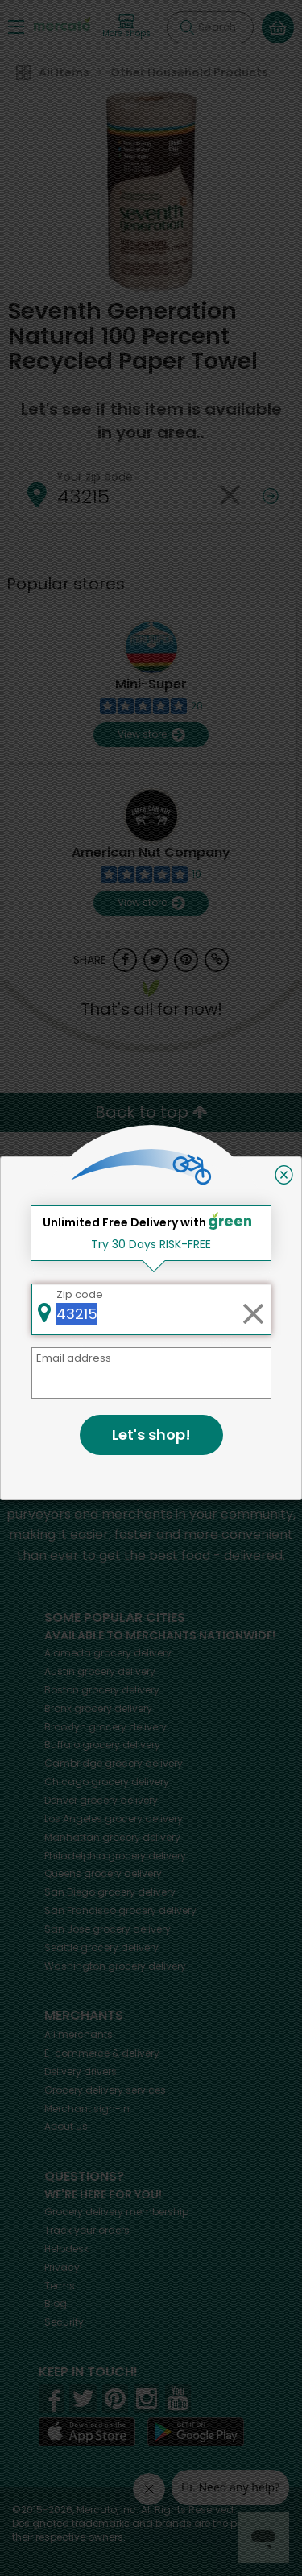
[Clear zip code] (253, 1309)
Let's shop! (151, 1434)
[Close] (284, 1175)
